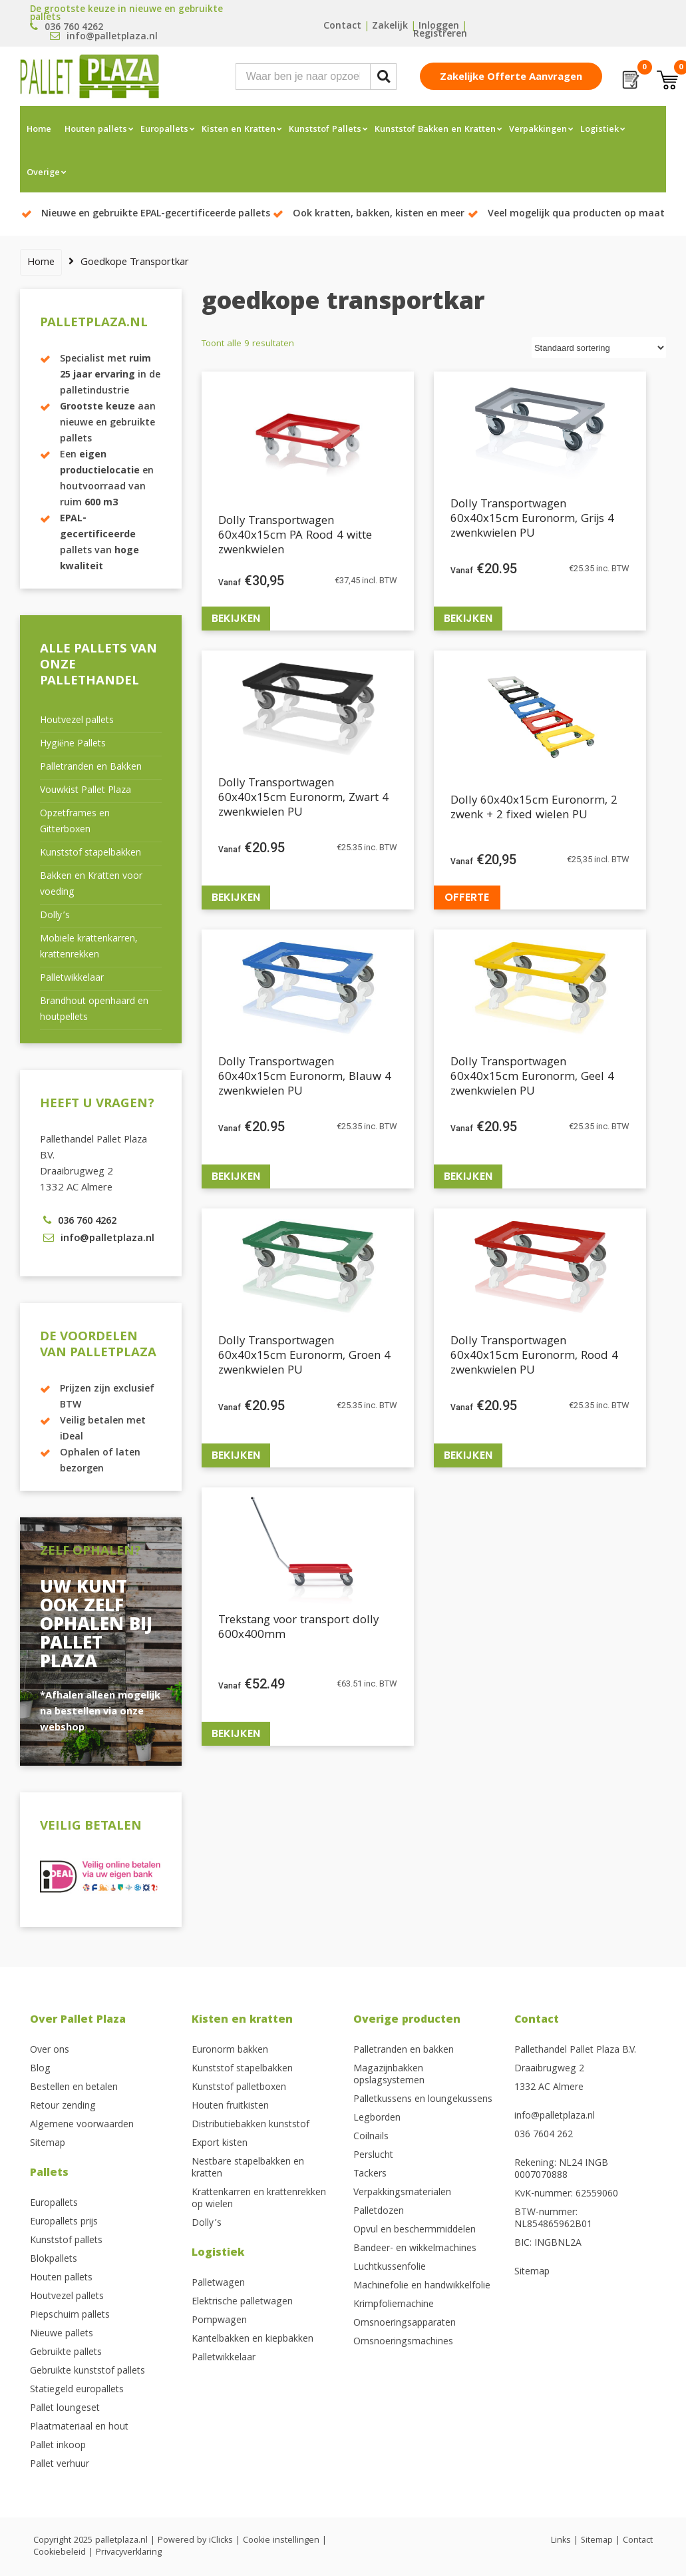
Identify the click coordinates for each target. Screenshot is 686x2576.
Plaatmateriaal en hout (79, 2428)
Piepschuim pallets (70, 2316)
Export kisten (220, 2144)
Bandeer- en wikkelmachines (414, 2249)
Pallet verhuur (59, 2465)
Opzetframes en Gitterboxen (75, 822)
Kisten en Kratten (238, 130)
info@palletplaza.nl (554, 2117)
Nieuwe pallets (61, 2334)
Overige (43, 173)
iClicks (221, 2540)
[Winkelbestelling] (599, 348)
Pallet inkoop (58, 2446)
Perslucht (373, 2156)
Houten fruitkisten (230, 2107)
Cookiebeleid (59, 2552)
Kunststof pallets (66, 2241)
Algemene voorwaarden (82, 2125)
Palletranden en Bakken (91, 768)
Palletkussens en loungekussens (422, 2100)
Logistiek (599, 130)
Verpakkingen (538, 130)
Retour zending (63, 2107)
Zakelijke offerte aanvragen (511, 78)
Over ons (49, 2051)
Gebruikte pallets (66, 2353)
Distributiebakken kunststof (250, 2125)
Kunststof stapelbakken (90, 854)
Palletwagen (218, 2284)
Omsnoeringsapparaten (404, 2324)
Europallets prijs (64, 2222)
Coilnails (371, 2137)
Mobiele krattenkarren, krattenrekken (88, 947)
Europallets (164, 130)
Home (39, 130)
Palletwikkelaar (72, 979)
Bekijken (236, 618)
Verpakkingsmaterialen (402, 2193)
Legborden (377, 2119)
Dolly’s (55, 916)
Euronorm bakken (230, 2051)
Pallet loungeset (65, 2409)
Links (561, 2540)
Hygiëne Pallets (73, 744)
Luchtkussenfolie (389, 2268)
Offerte (466, 897)
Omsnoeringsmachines (403, 2342)
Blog (40, 2069)
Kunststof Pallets (325, 130)
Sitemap (47, 2144)
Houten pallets (96, 130)
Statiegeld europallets (77, 2390)
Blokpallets (53, 2260)
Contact (342, 27)
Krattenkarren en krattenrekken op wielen (259, 2199)
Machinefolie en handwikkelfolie (421, 2286)
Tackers (370, 2175)
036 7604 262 (543, 2135)
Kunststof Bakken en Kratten (435, 130)
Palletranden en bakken (403, 2051)
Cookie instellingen (281, 2540)
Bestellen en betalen (74, 2088)
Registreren (440, 35)
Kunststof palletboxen (239, 2088)
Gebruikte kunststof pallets (87, 2372)
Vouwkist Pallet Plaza (85, 791)
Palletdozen (378, 2212)
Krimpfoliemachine (393, 2305)
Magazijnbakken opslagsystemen (389, 2075)
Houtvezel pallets (77, 721)
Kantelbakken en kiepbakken (252, 2340)
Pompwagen (219, 2321)
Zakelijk (390, 27)
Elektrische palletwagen (242, 2302)
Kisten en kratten (242, 2020)
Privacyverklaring (129, 2552)
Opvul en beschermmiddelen (414, 2230)
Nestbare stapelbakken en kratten (248, 2169)
